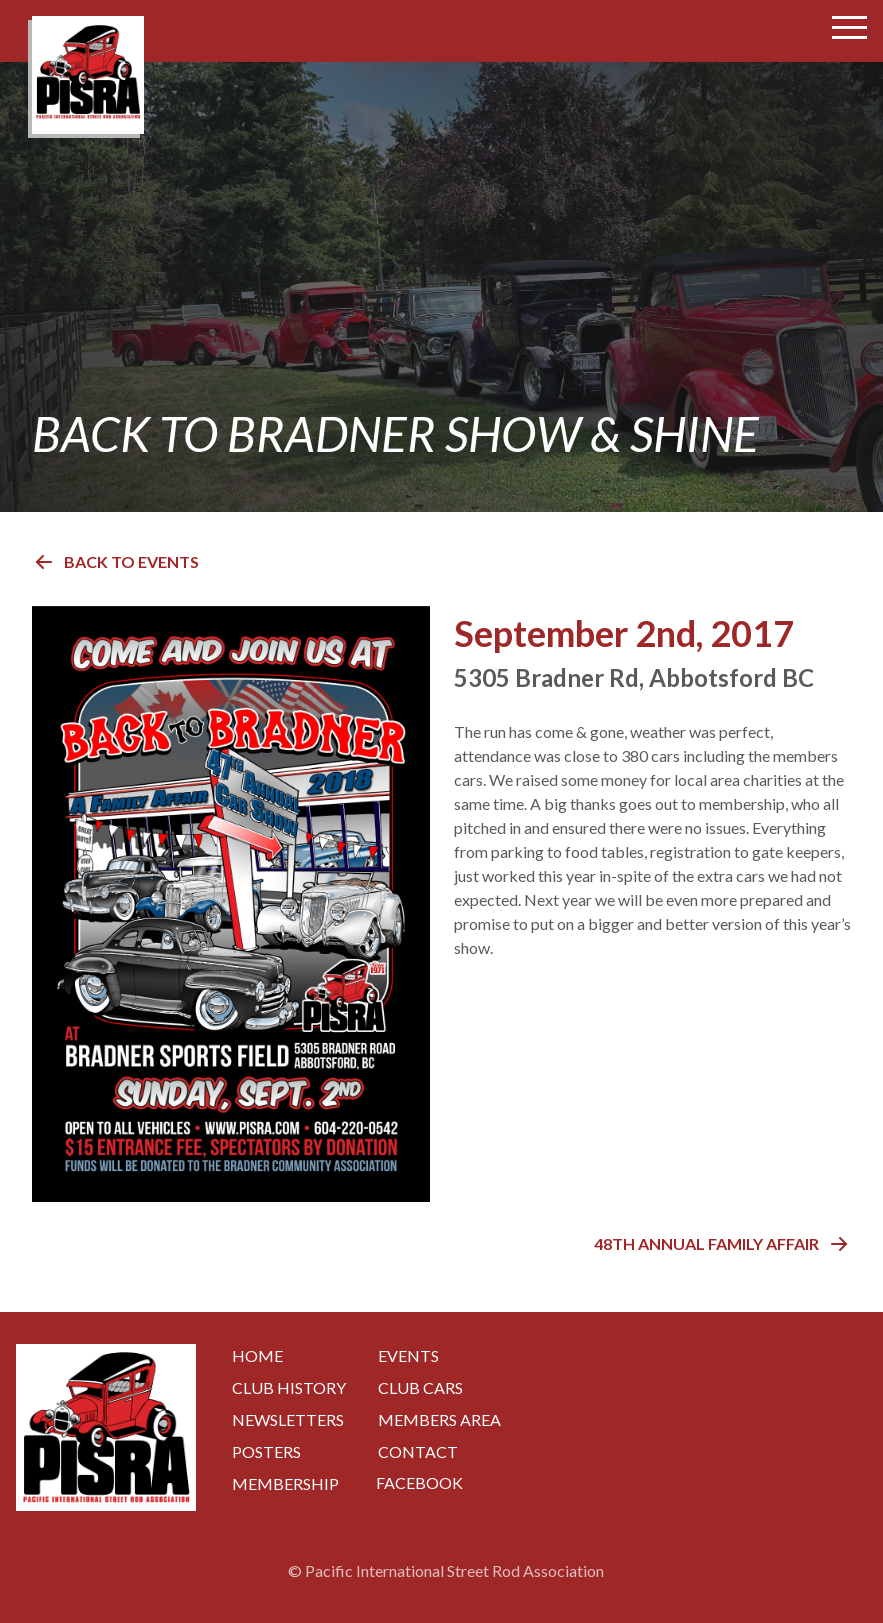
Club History (289, 1387)
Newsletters (288, 1419)
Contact (418, 1451)
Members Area (439, 1419)
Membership (285, 1483)
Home (257, 1355)
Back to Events (115, 562)
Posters (266, 1451)
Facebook (419, 1482)
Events (408, 1355)
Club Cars (420, 1387)
